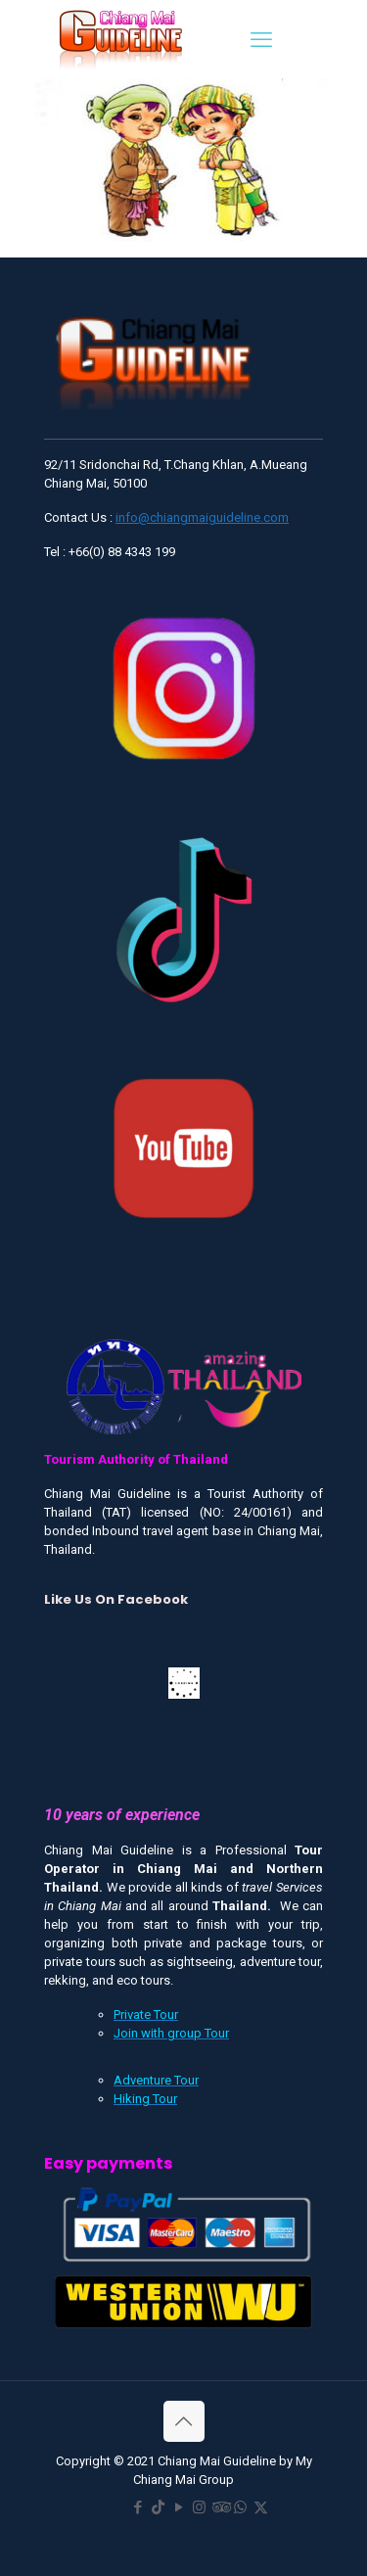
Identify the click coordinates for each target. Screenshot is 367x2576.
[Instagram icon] (199, 2507)
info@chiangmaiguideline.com (202, 517)
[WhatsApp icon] (240, 2507)
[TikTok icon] (158, 2507)
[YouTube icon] (178, 2507)
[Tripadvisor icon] (219, 2507)
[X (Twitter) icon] (260, 2507)
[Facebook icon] (137, 2507)
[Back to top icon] (184, 2421)
